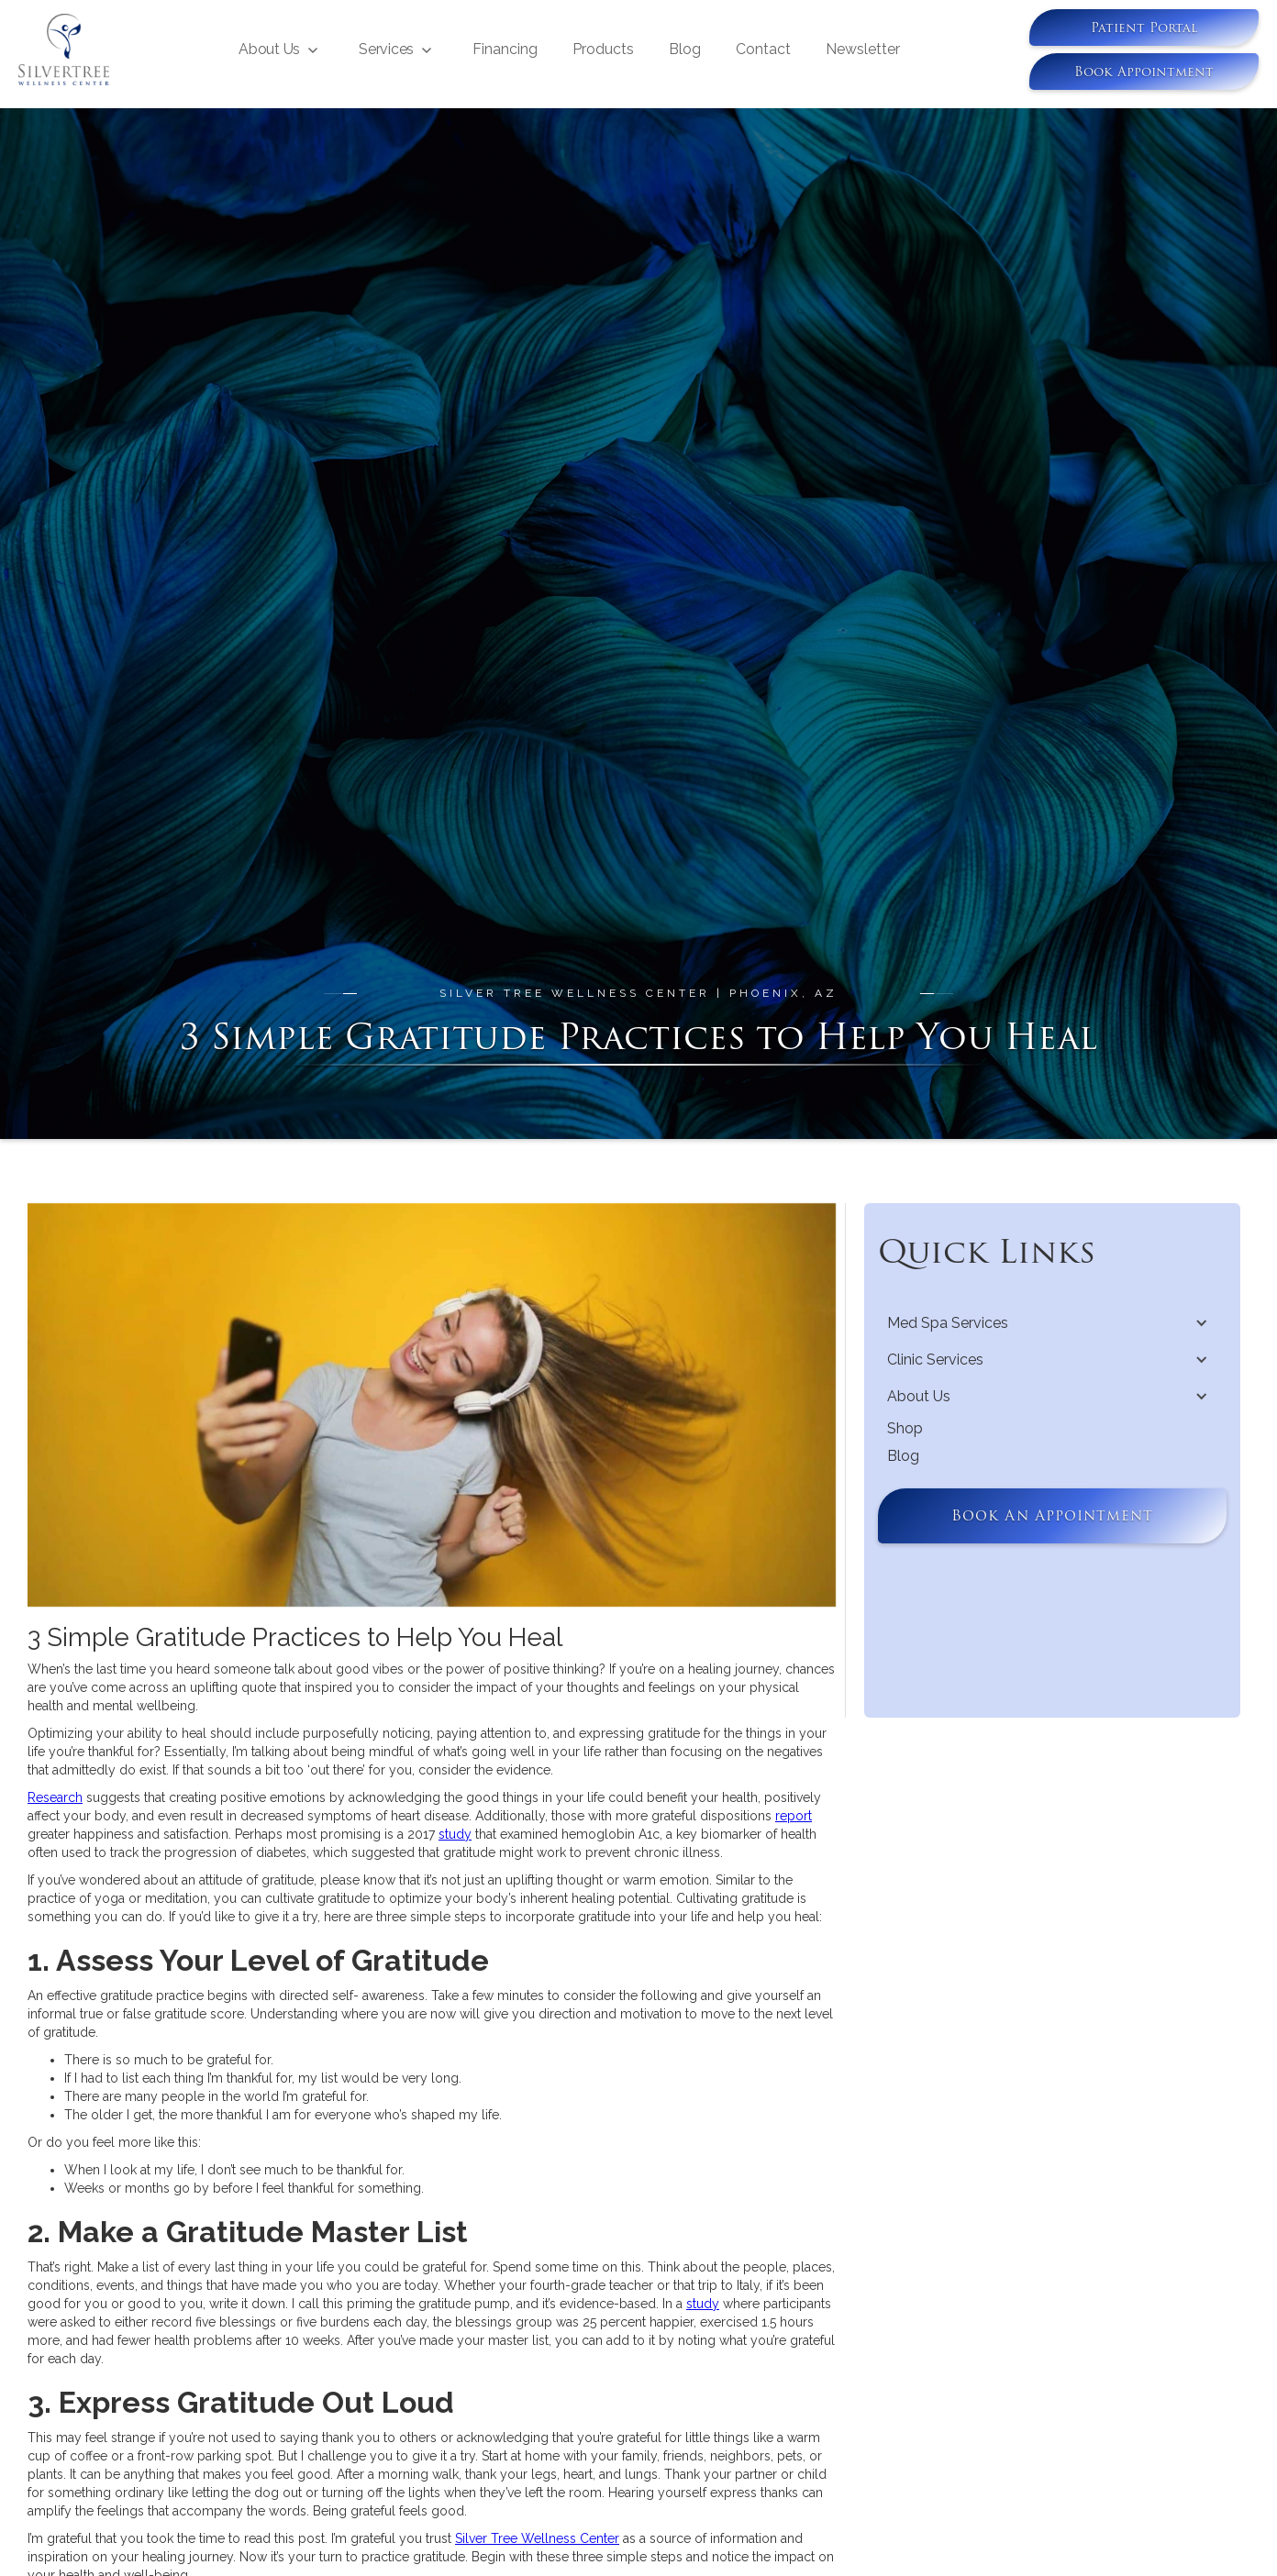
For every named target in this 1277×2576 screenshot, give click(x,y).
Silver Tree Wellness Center (537, 2538)
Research (55, 1797)
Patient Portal (1144, 27)
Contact (763, 49)
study (455, 1834)
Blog (685, 49)
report (793, 1815)
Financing (505, 49)
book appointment (1144, 71)
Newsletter (863, 49)
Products (603, 49)
